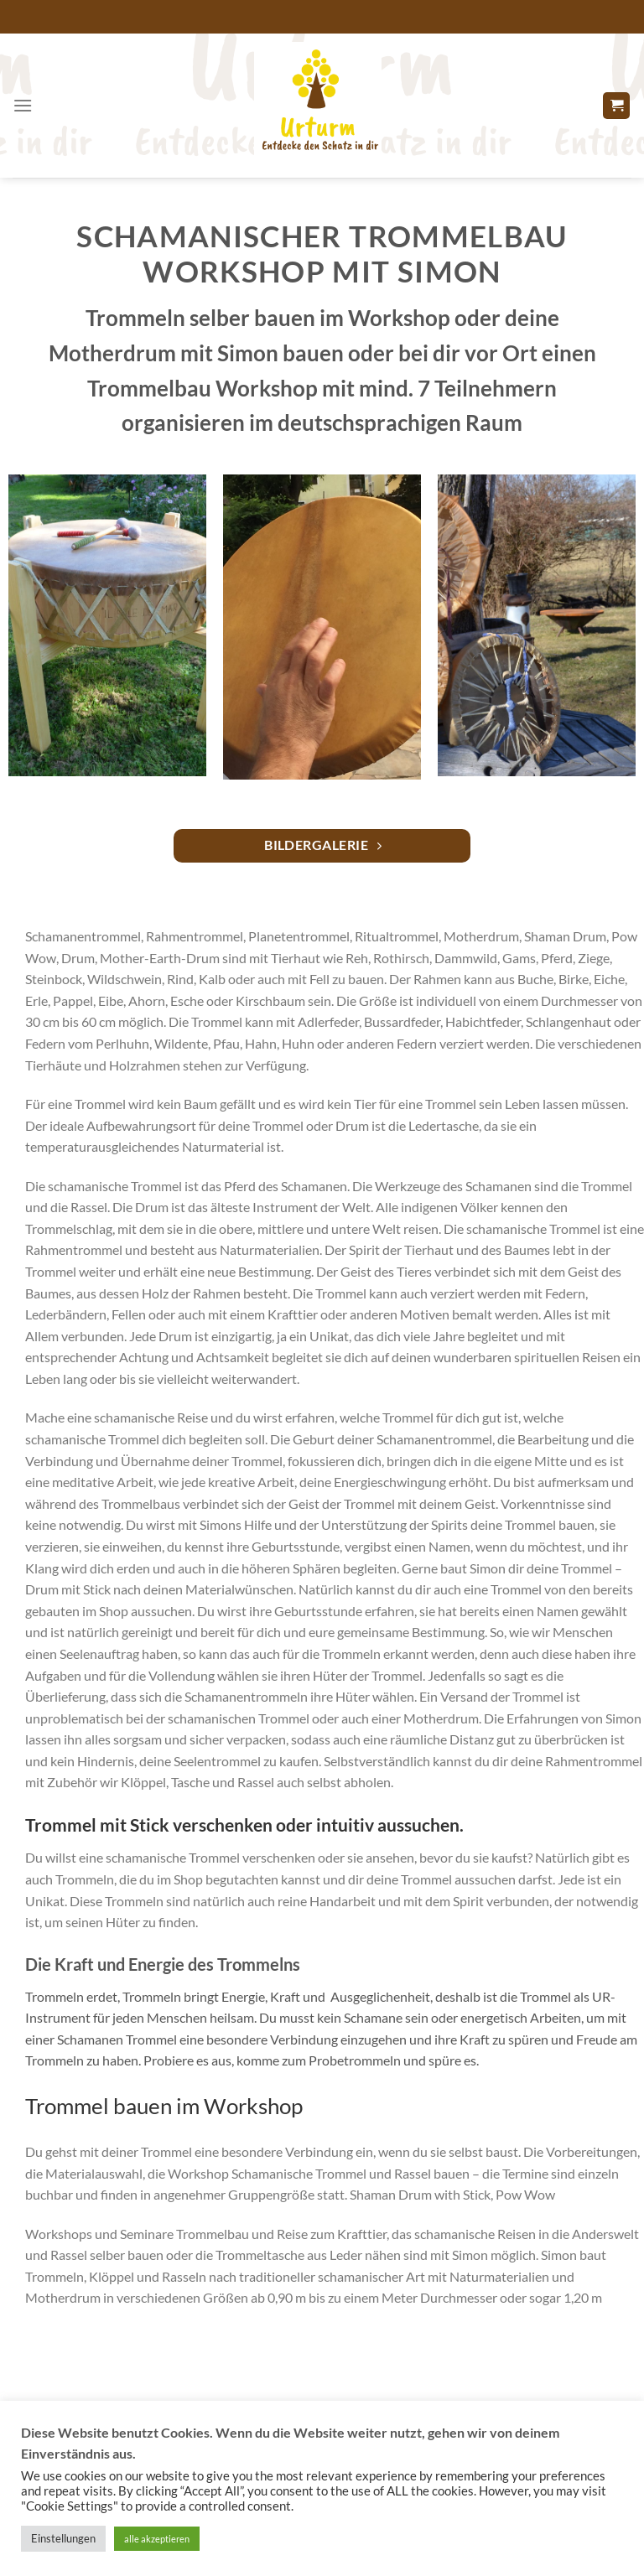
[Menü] (23, 105)
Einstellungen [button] (63, 2538)
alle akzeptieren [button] (157, 2538)
